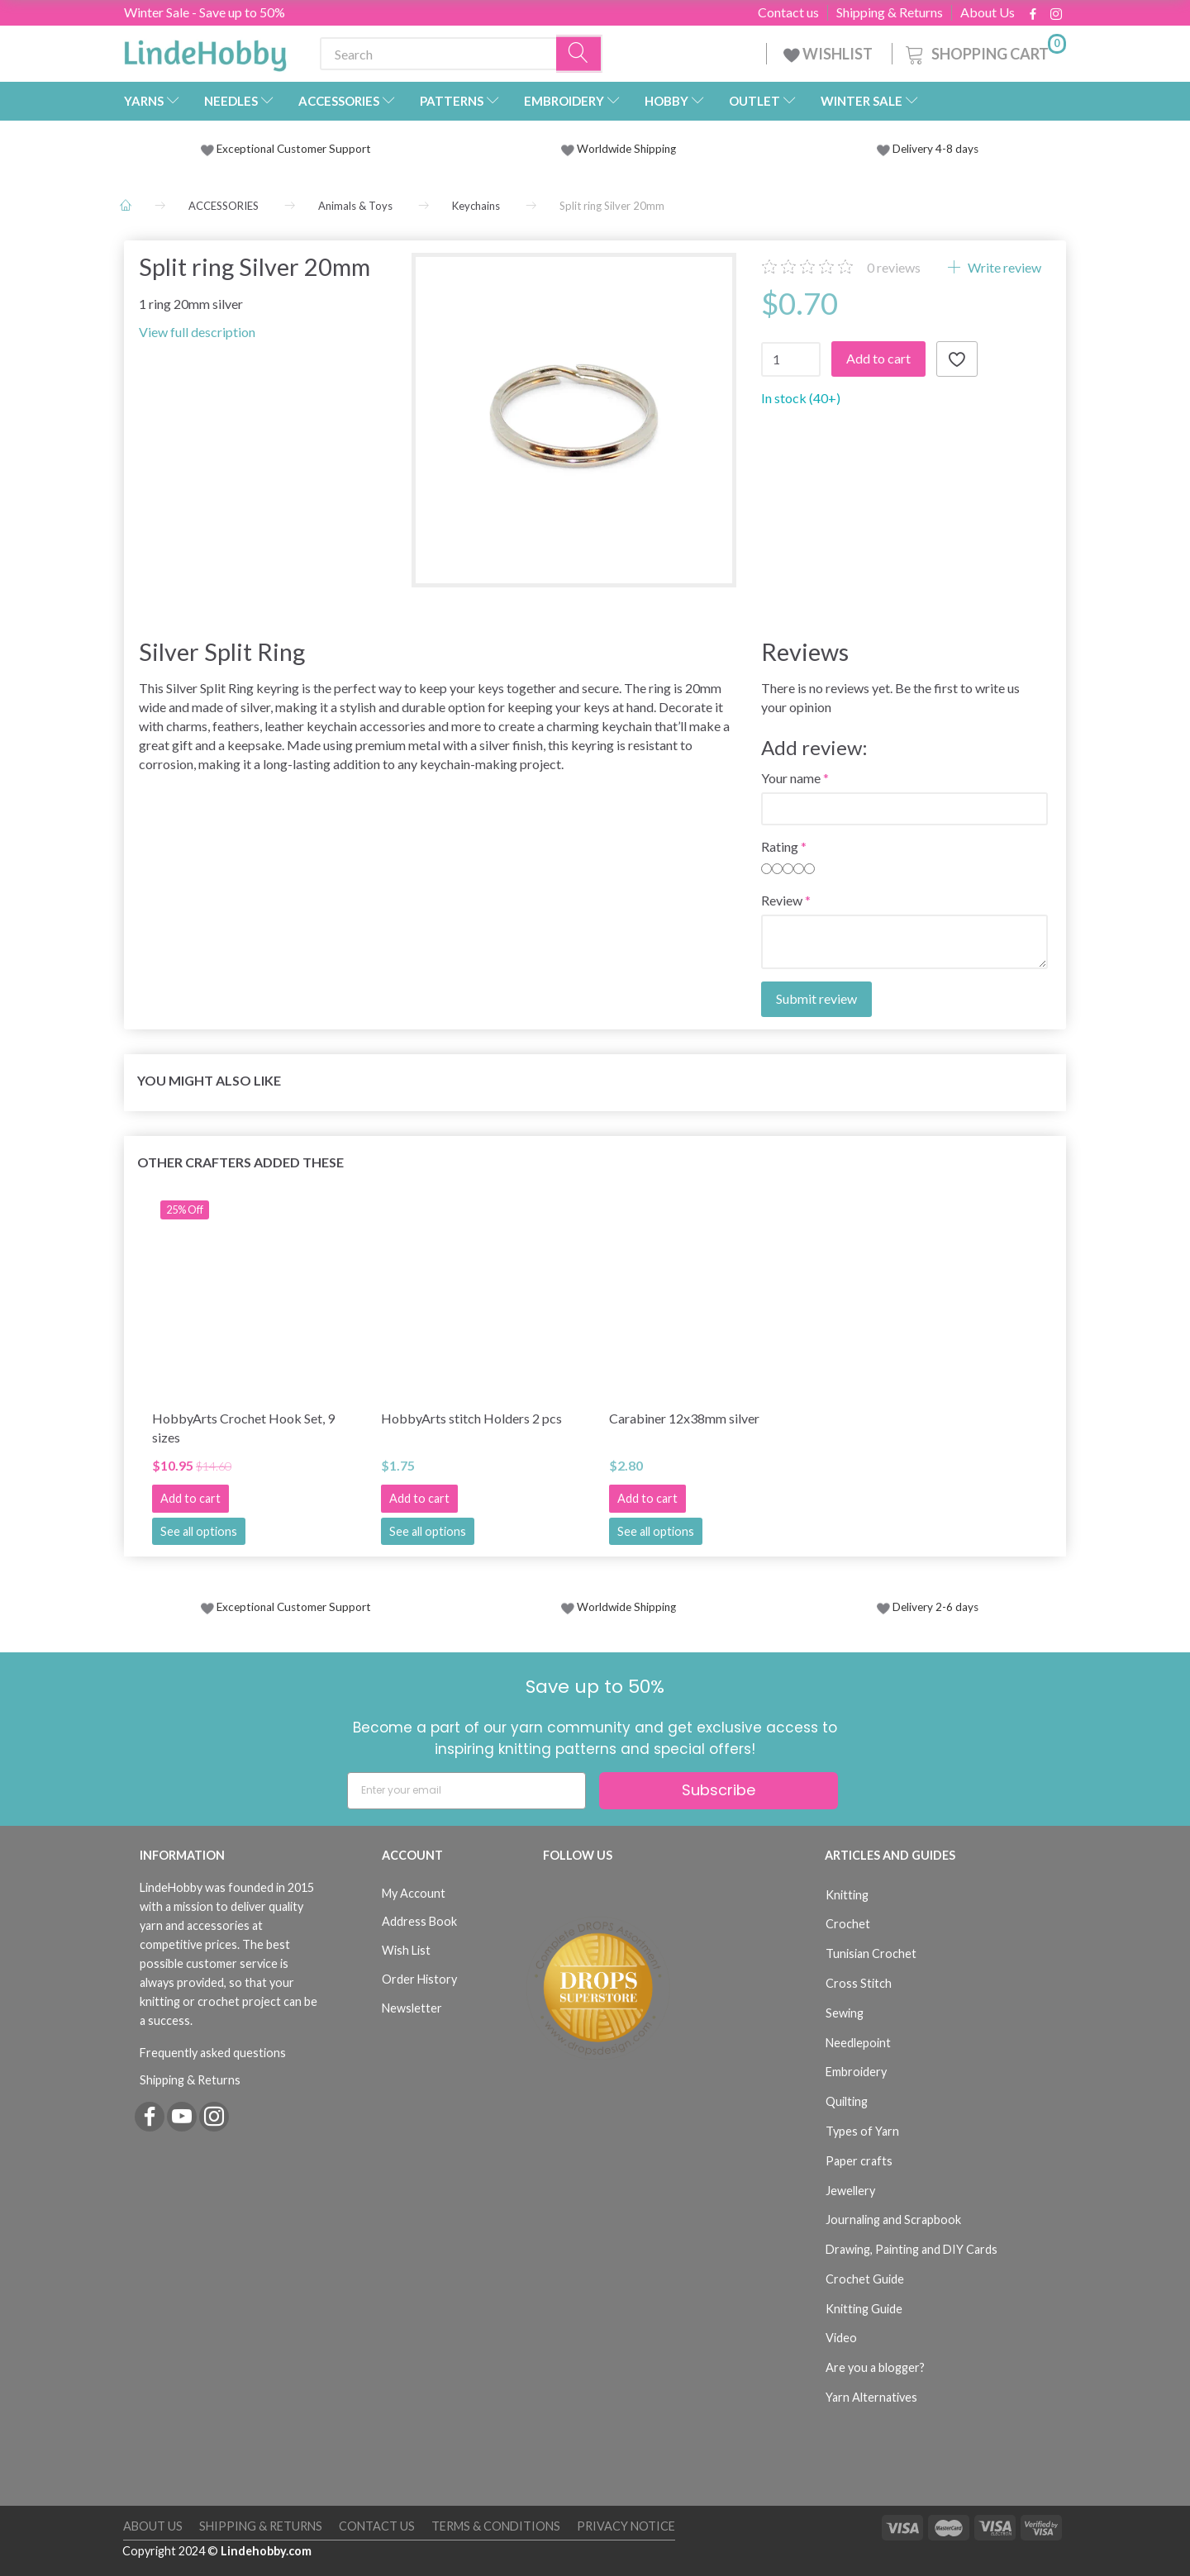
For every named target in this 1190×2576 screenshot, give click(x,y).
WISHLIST (829, 54)
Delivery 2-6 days (927, 1607)
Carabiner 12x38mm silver (684, 1418)
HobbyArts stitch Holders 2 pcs (471, 1418)
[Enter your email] (466, 1790)
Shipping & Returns (889, 12)
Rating (779, 846)
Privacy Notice (626, 2526)
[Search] (579, 54)
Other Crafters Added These (240, 1162)
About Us (987, 12)
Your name (791, 778)
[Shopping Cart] (984, 51)
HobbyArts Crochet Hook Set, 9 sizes (243, 1427)
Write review (1003, 267)
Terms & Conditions (495, 2526)
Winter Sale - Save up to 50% (204, 12)
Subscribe (718, 1790)
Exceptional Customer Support (294, 148)
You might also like (209, 1080)
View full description (197, 332)
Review (781, 900)
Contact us (788, 12)
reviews (894, 267)
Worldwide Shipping (618, 148)
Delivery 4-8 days (927, 148)
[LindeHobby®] (205, 50)
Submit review (816, 998)
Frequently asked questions (213, 2053)
